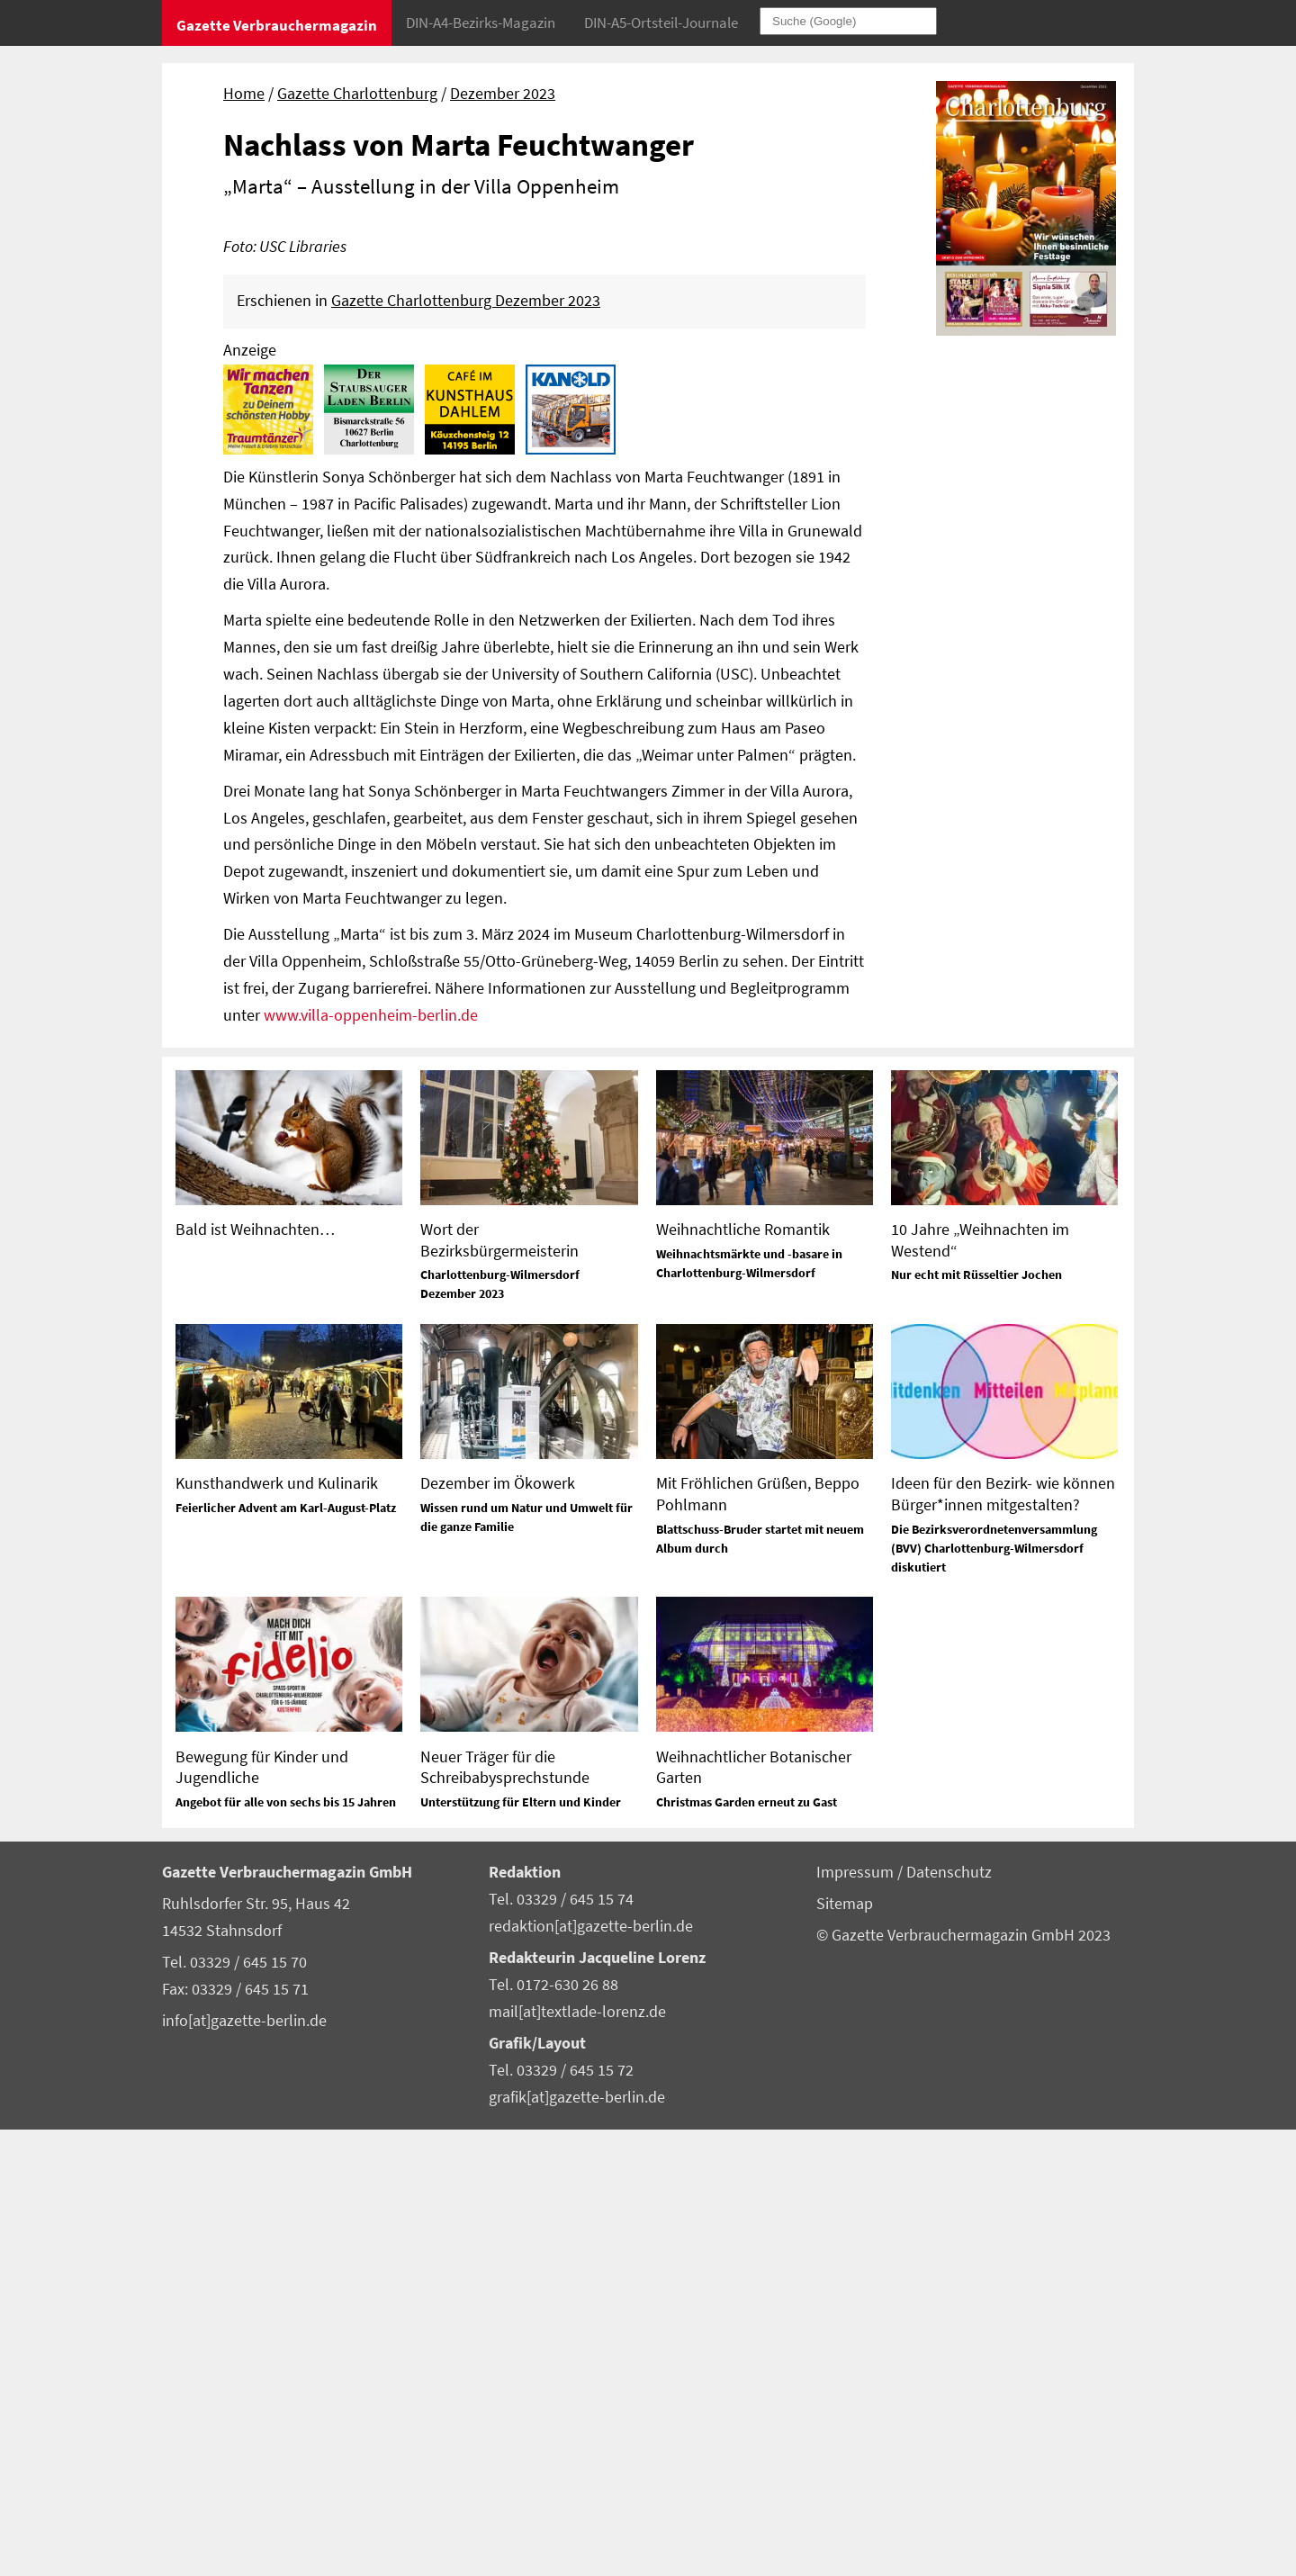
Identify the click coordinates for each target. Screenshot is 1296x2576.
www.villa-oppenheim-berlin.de (371, 1462)
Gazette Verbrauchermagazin (276, 25)
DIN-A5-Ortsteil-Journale (661, 22)
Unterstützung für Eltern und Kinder (520, 2248)
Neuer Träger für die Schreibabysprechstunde (505, 2213)
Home (244, 94)
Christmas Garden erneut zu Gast (746, 2248)
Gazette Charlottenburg (357, 94)
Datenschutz (949, 2318)
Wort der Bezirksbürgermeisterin (499, 1686)
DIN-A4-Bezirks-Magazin (480, 22)
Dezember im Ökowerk (497, 1929)
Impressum (856, 2318)
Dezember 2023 (502, 94)
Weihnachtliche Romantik (743, 1675)
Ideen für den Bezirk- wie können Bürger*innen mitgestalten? (1003, 1939)
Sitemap (844, 2350)
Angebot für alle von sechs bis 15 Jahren (286, 2248)
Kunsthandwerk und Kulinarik (277, 1929)
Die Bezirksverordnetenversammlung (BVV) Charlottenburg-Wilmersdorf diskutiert (994, 1995)
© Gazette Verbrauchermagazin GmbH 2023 (963, 2381)
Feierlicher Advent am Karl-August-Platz (286, 1954)
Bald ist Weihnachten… (255, 1675)
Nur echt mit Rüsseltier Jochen (976, 1721)
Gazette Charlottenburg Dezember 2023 (465, 747)
